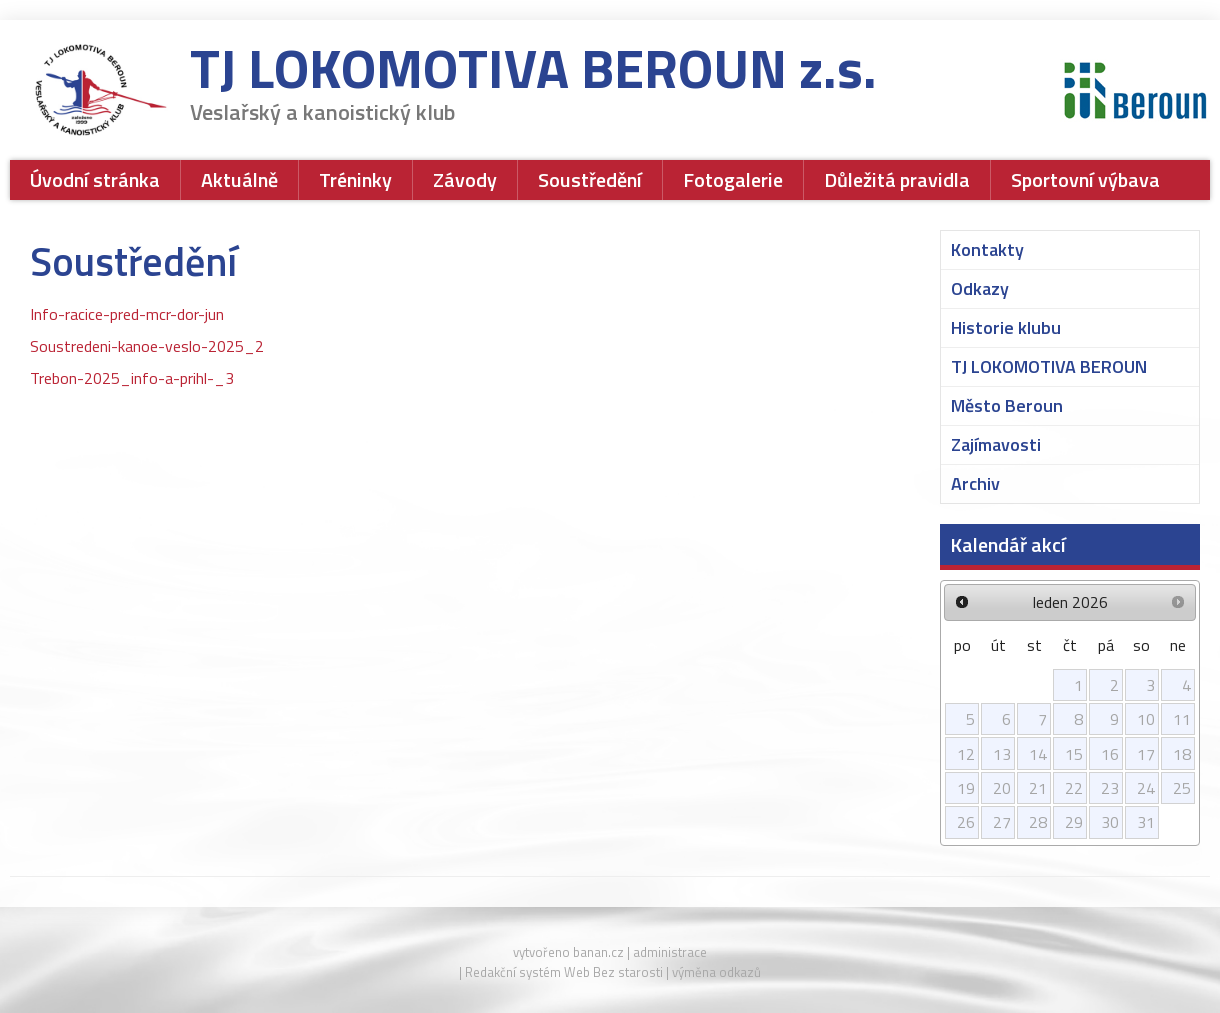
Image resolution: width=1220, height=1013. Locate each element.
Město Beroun (1007, 405)
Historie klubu (1006, 327)
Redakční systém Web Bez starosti (564, 972)
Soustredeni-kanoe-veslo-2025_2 (147, 346)
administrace (670, 952)
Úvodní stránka (95, 179)
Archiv (975, 483)
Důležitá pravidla (897, 179)
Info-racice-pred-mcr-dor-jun (127, 314)
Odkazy (980, 288)
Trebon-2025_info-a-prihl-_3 (132, 378)
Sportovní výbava (1085, 179)
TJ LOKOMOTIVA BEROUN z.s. (533, 74)
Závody (465, 179)
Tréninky (355, 179)
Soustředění (590, 179)
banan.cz (598, 952)
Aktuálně (239, 179)
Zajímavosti (996, 444)
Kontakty (987, 249)
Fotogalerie (733, 179)
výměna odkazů (716, 972)
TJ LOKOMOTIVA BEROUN (1049, 366)
